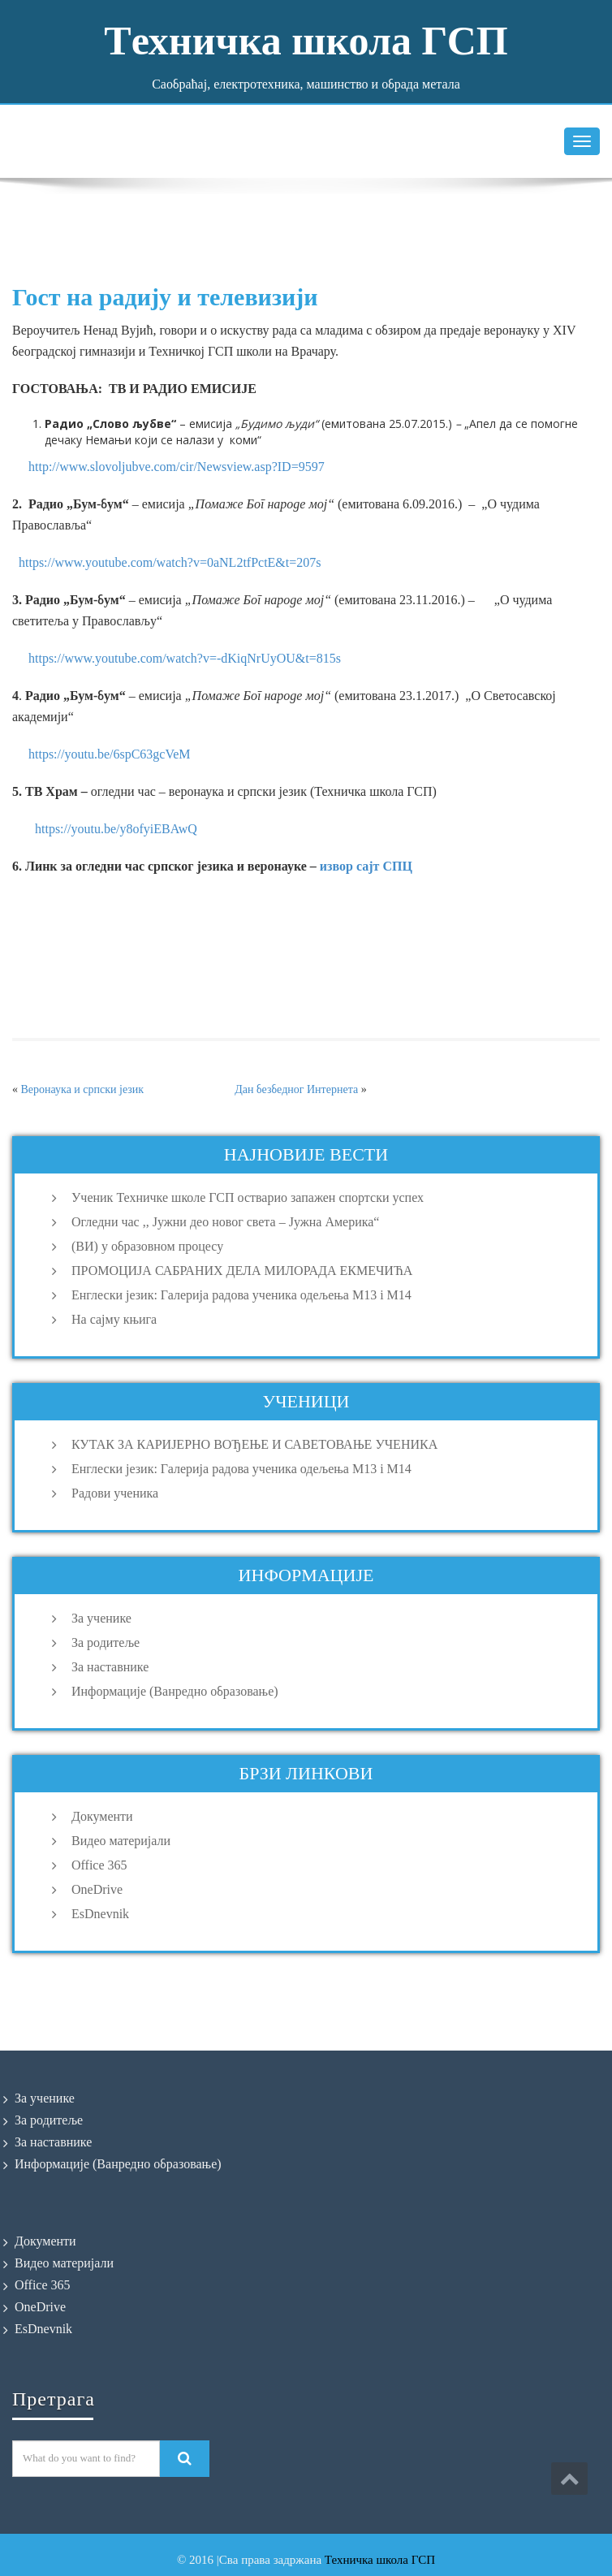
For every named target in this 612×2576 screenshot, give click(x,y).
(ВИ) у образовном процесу (147, 1246)
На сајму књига (114, 1319)
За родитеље (105, 1642)
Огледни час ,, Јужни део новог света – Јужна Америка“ (225, 1222)
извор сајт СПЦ (366, 866)
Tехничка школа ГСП (305, 40)
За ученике (101, 1618)
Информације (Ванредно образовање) (174, 1691)
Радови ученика (114, 1493)
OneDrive (97, 1889)
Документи (102, 1816)
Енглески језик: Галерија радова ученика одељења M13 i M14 (241, 1295)
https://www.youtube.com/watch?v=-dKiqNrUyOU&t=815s (181, 658)
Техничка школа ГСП (380, 2559)
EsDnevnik (100, 1914)
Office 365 (99, 1865)
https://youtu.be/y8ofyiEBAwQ (116, 829)
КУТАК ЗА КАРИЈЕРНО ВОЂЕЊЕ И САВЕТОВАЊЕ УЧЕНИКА (254, 1444)
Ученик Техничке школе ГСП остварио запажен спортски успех (247, 1197)
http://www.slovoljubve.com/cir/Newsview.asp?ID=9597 (176, 466)
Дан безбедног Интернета (296, 1089)
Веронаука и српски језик (82, 1089)
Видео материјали (120, 1841)
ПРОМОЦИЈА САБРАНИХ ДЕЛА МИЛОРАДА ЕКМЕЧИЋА (241, 1270)
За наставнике (110, 1667)
